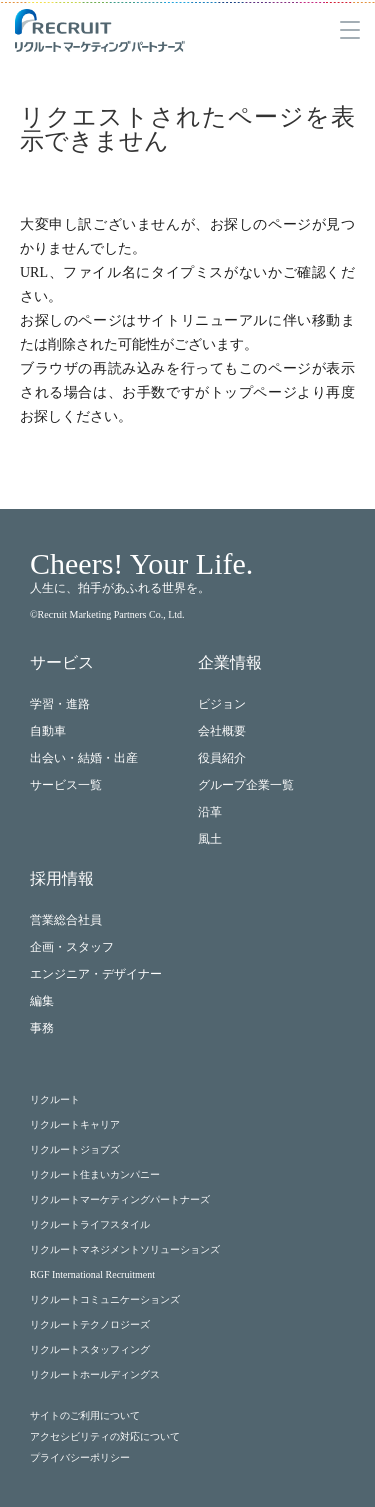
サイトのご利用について (85, 1415)
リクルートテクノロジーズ (90, 1324)
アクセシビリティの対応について (105, 1436)
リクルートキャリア (75, 1124)
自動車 (48, 731)
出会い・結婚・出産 (84, 758)
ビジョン (222, 704)
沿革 (210, 812)
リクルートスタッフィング (90, 1349)
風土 (210, 839)
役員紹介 (222, 758)
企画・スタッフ (72, 947)
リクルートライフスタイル (90, 1224)
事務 (42, 1028)
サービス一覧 (66, 785)
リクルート (55, 1099)
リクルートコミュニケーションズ (105, 1299)
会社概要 (222, 731)
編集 (42, 1001)
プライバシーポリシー (80, 1457)
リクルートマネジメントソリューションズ (125, 1249)
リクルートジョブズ (75, 1149)
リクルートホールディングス (95, 1374)
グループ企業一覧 (246, 785)
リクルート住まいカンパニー (95, 1174)
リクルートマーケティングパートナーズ (120, 1199)
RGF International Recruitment (92, 1274)
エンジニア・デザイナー (96, 974)
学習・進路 (60, 704)
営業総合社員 (66, 920)
